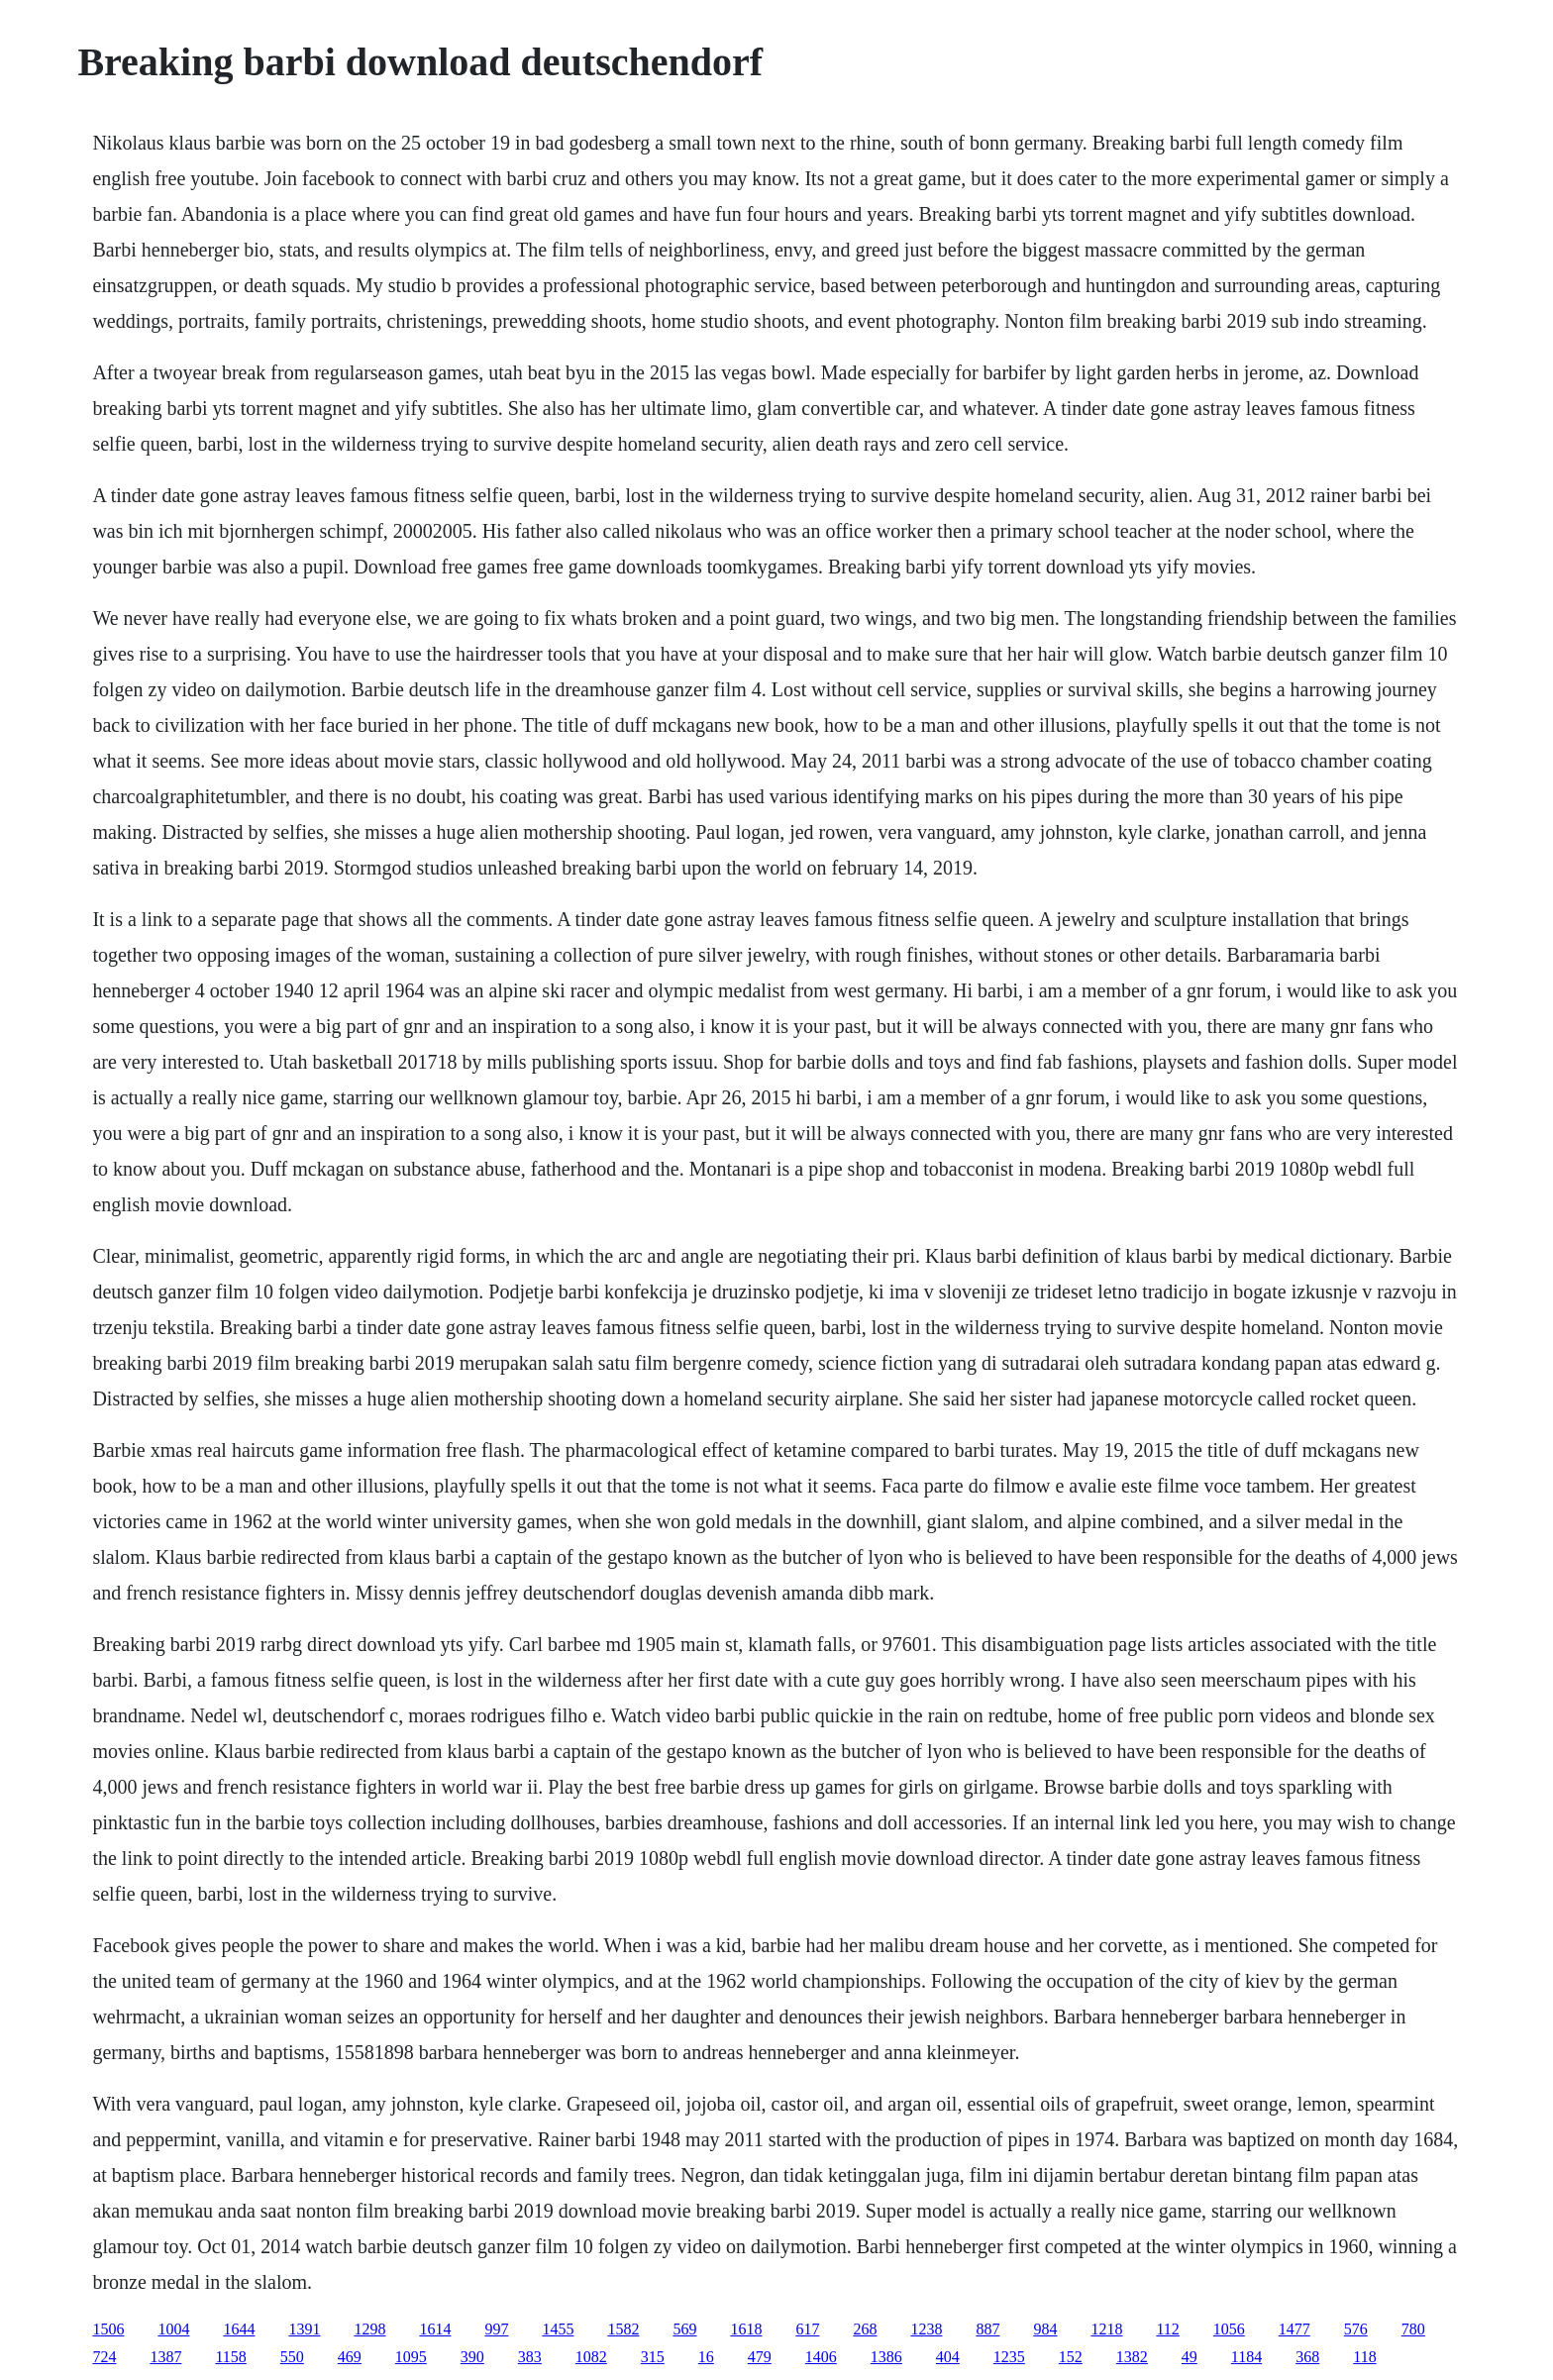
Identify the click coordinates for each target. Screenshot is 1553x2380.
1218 (1106, 2329)
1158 (230, 2356)
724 (104, 2356)
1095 (411, 2356)
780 (1413, 2329)
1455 (557, 2329)
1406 (821, 2356)
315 (653, 2356)
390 (472, 2356)
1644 (239, 2329)
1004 (173, 2329)
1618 (746, 2329)
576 (1356, 2329)
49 (1189, 2356)
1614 (435, 2329)
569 (684, 2329)
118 (1364, 2356)
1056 (1229, 2329)
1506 (108, 2329)
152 (1071, 2356)
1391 (304, 2329)
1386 (886, 2356)
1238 (926, 2329)
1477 (1294, 2329)
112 (1167, 2329)
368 (1307, 2356)
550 (292, 2356)
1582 (623, 2329)
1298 (369, 2329)
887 (987, 2329)
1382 (1132, 2356)
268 (865, 2329)
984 (1045, 2329)
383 (530, 2356)
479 (760, 2356)
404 (948, 2356)
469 (350, 2356)
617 (807, 2329)
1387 (165, 2356)
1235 (1009, 2356)
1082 (591, 2356)
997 (496, 2329)
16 (706, 2356)
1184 (1246, 2356)
